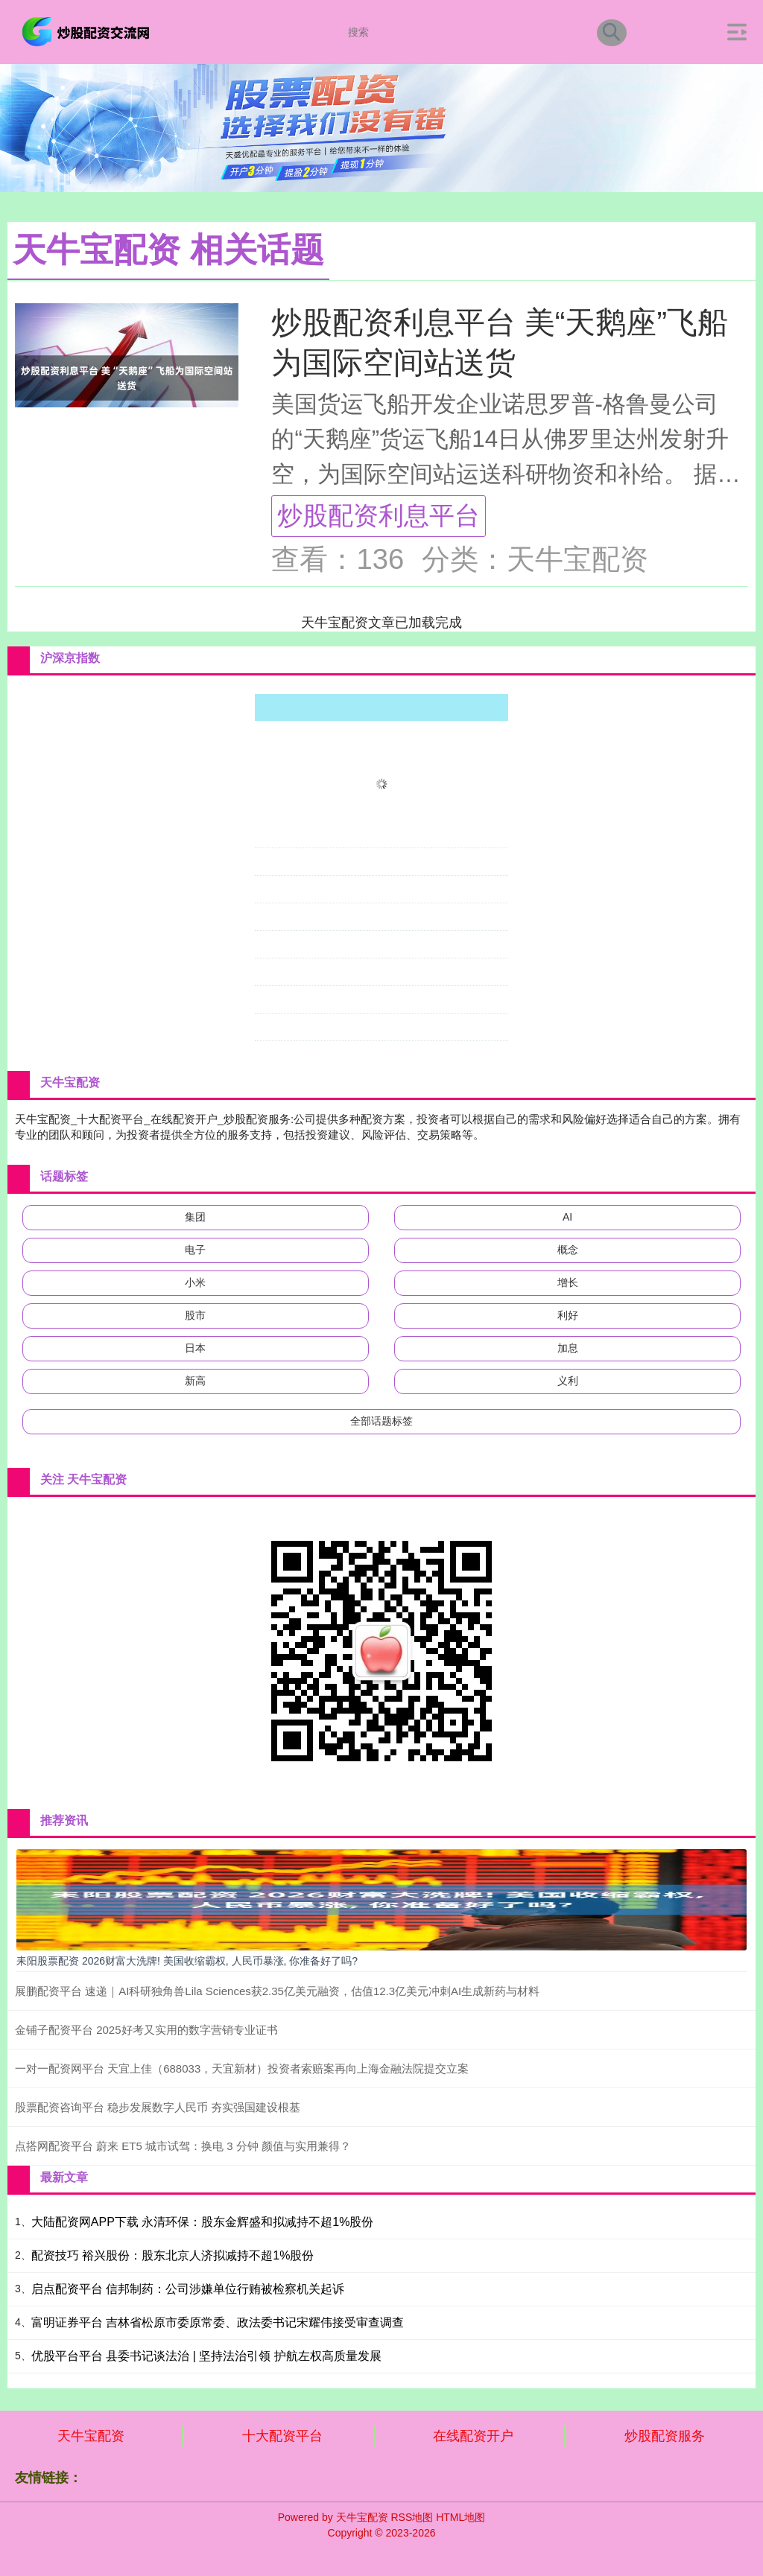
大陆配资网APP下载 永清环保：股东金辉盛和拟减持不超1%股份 (202, 2222)
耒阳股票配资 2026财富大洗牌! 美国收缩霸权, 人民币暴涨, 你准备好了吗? (187, 1961)
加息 (567, 1348)
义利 (567, 1381)
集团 (195, 1217)
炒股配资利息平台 (378, 515)
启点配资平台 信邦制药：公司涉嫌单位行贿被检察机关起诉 (187, 2289)
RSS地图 (411, 2517)
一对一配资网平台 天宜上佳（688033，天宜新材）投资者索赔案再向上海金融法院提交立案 (242, 2068)
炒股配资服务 (664, 2436)
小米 (195, 1282)
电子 (195, 1250)
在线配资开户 (473, 2436)
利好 (567, 1315)
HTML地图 (460, 2517)
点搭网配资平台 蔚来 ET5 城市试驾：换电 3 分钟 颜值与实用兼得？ (183, 2146)
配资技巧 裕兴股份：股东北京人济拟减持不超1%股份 (172, 2255)
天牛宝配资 (90, 2436)
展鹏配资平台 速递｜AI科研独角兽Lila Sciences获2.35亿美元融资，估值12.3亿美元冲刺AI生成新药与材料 (277, 1991)
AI (567, 1217)
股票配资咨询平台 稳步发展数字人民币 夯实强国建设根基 (157, 2107)
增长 (567, 1282)
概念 (567, 1250)
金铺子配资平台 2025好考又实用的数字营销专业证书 (146, 2029)
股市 (195, 1315)
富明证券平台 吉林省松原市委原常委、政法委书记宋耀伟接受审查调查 (217, 2322)
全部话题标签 (381, 1421)
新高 (195, 1381)
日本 (195, 1348)
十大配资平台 (282, 2436)
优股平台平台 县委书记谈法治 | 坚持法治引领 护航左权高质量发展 (206, 2356)
